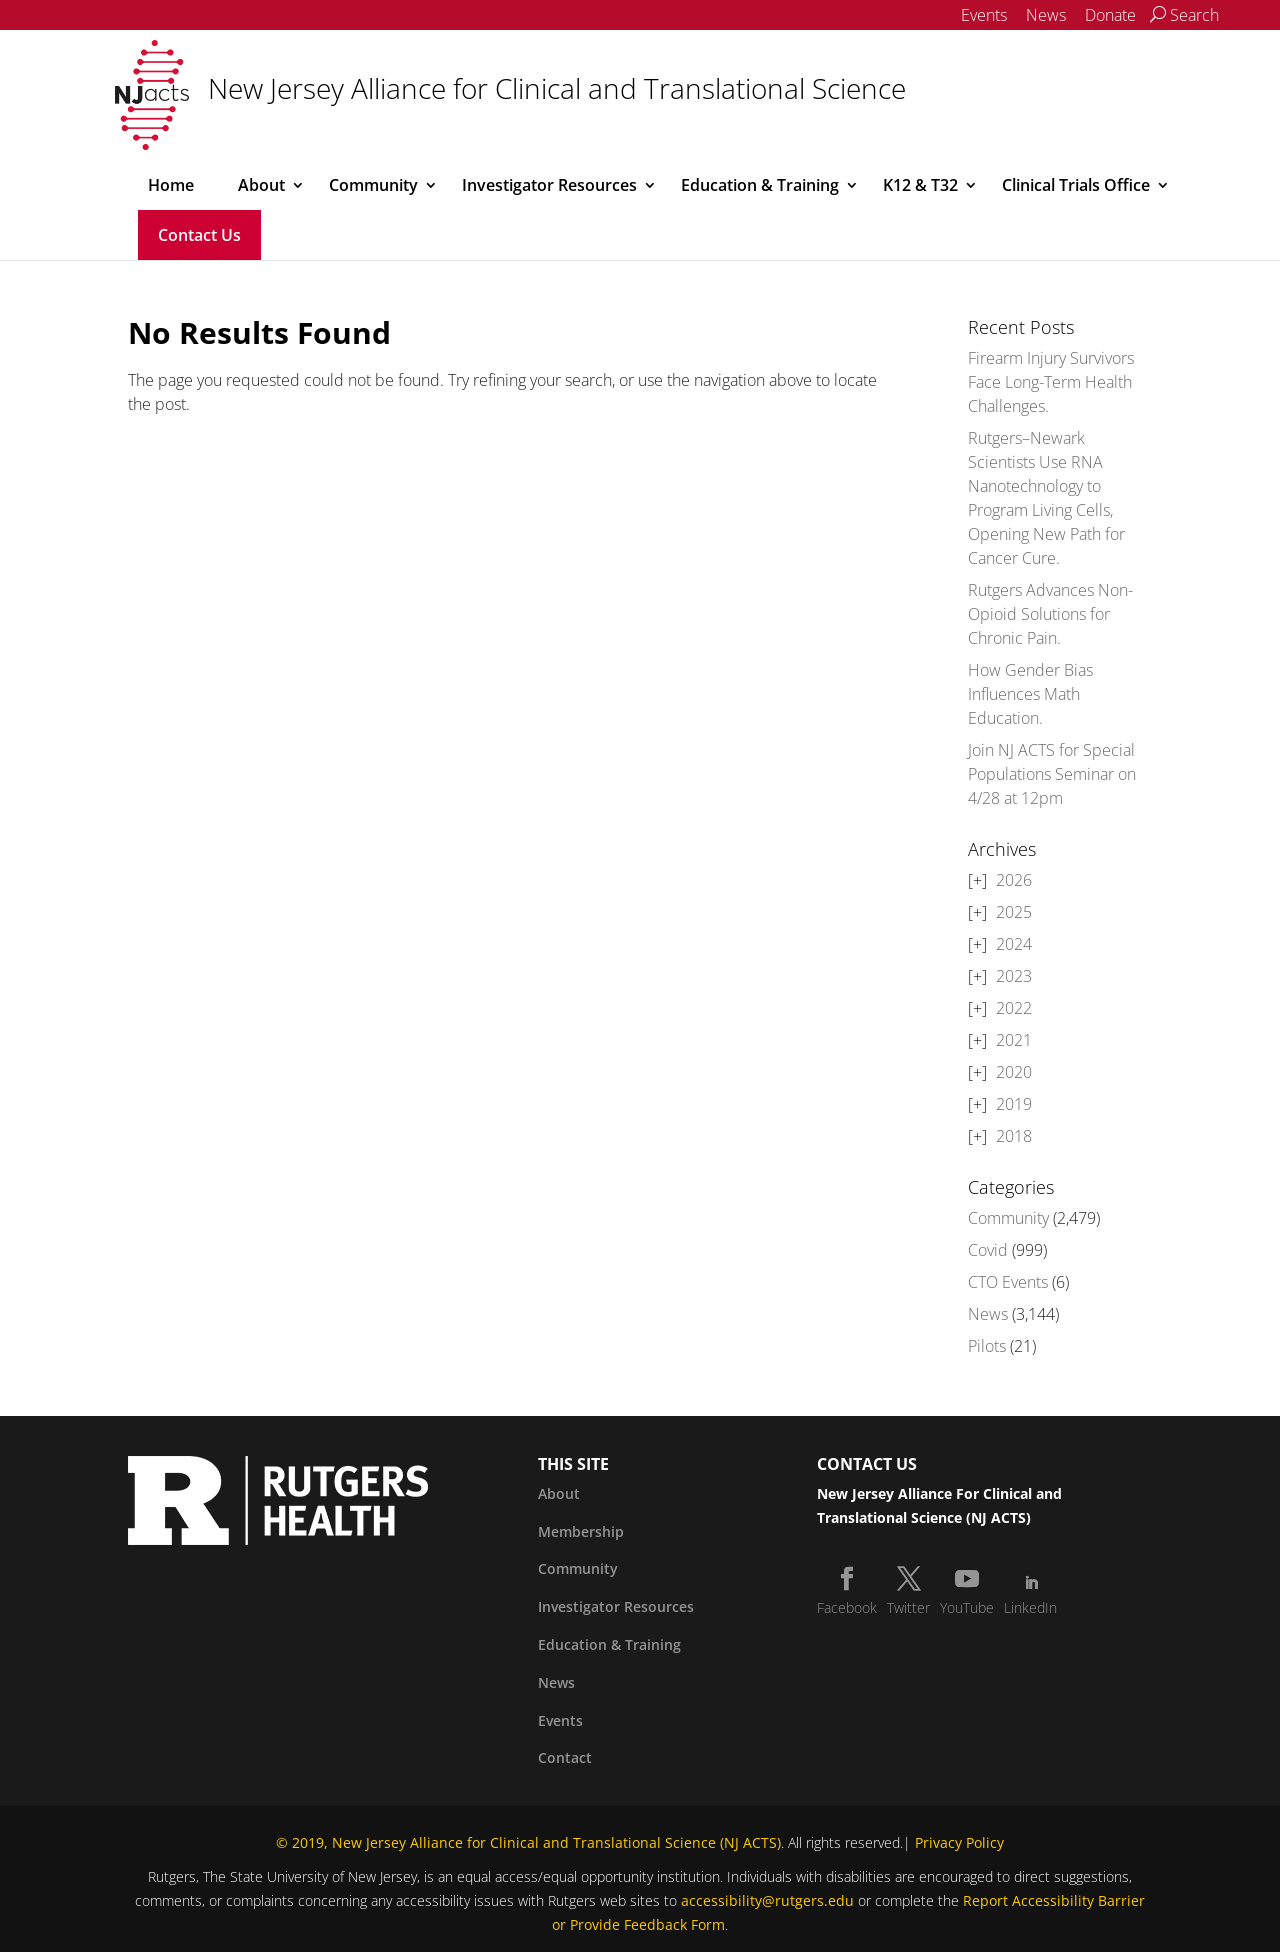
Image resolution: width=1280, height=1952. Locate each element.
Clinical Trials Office (1076, 185)
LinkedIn (1030, 1607)
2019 (1014, 1104)
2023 (1014, 976)
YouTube (967, 1607)
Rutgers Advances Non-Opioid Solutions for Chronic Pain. (1050, 614)
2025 (1014, 912)
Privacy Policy (959, 1842)
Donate (1110, 15)
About (261, 185)
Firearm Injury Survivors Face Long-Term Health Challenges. (1051, 382)
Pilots (987, 1346)
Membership (581, 1531)
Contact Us (199, 235)
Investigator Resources (549, 185)
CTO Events (1008, 1282)
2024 (1014, 944)
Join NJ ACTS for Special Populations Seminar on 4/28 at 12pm (1052, 774)
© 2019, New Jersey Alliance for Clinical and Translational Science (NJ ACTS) (528, 1842)
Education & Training (760, 185)
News (1046, 15)
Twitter (908, 1607)
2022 (1014, 1008)
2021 (1014, 1040)
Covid (988, 1250)
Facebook (847, 1607)
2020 (1014, 1072)
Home (171, 185)
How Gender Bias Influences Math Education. (1030, 694)
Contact (565, 1757)
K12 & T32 (920, 185)
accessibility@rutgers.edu (767, 1900)
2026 (1014, 880)
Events (984, 15)
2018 (1014, 1136)
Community (373, 185)
